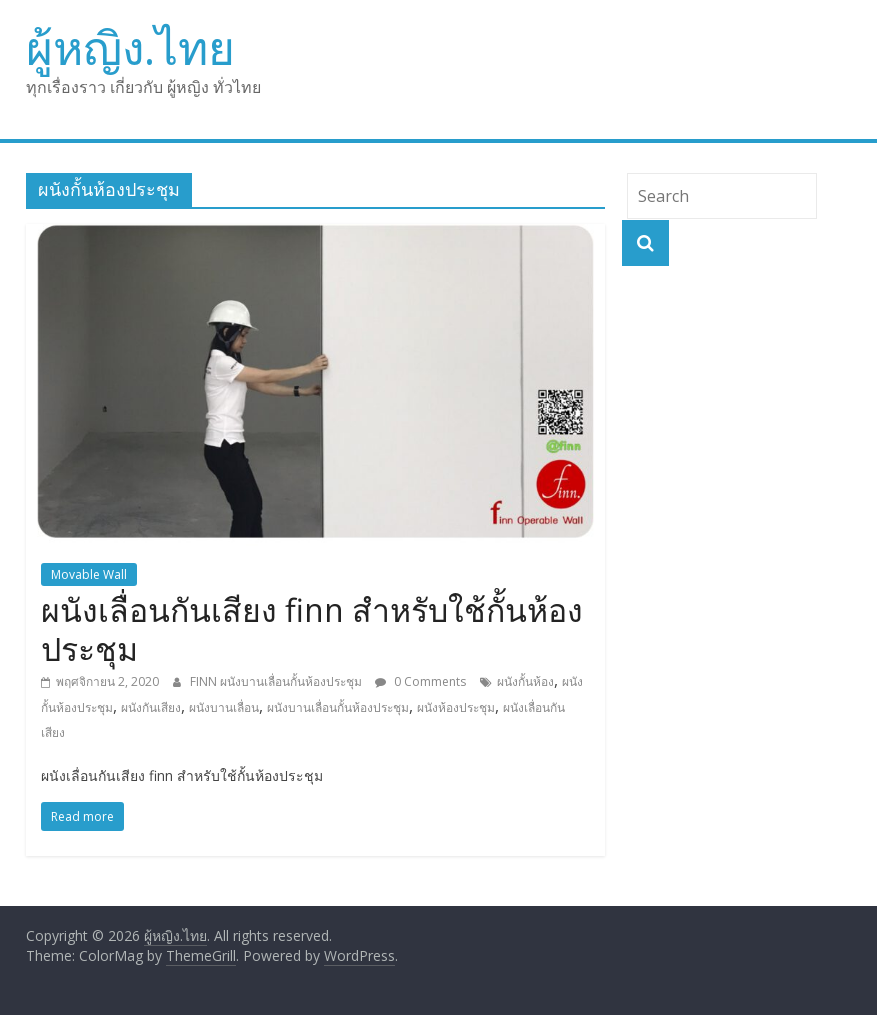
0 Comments (420, 681)
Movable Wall (89, 574)
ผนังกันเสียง (151, 707)
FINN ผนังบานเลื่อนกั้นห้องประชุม (277, 681)
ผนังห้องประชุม (456, 707)
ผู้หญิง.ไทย (130, 47)
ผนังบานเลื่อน (224, 707)
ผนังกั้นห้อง (525, 681)
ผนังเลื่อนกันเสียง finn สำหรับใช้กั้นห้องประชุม (312, 628)
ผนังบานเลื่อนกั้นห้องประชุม (338, 707)
